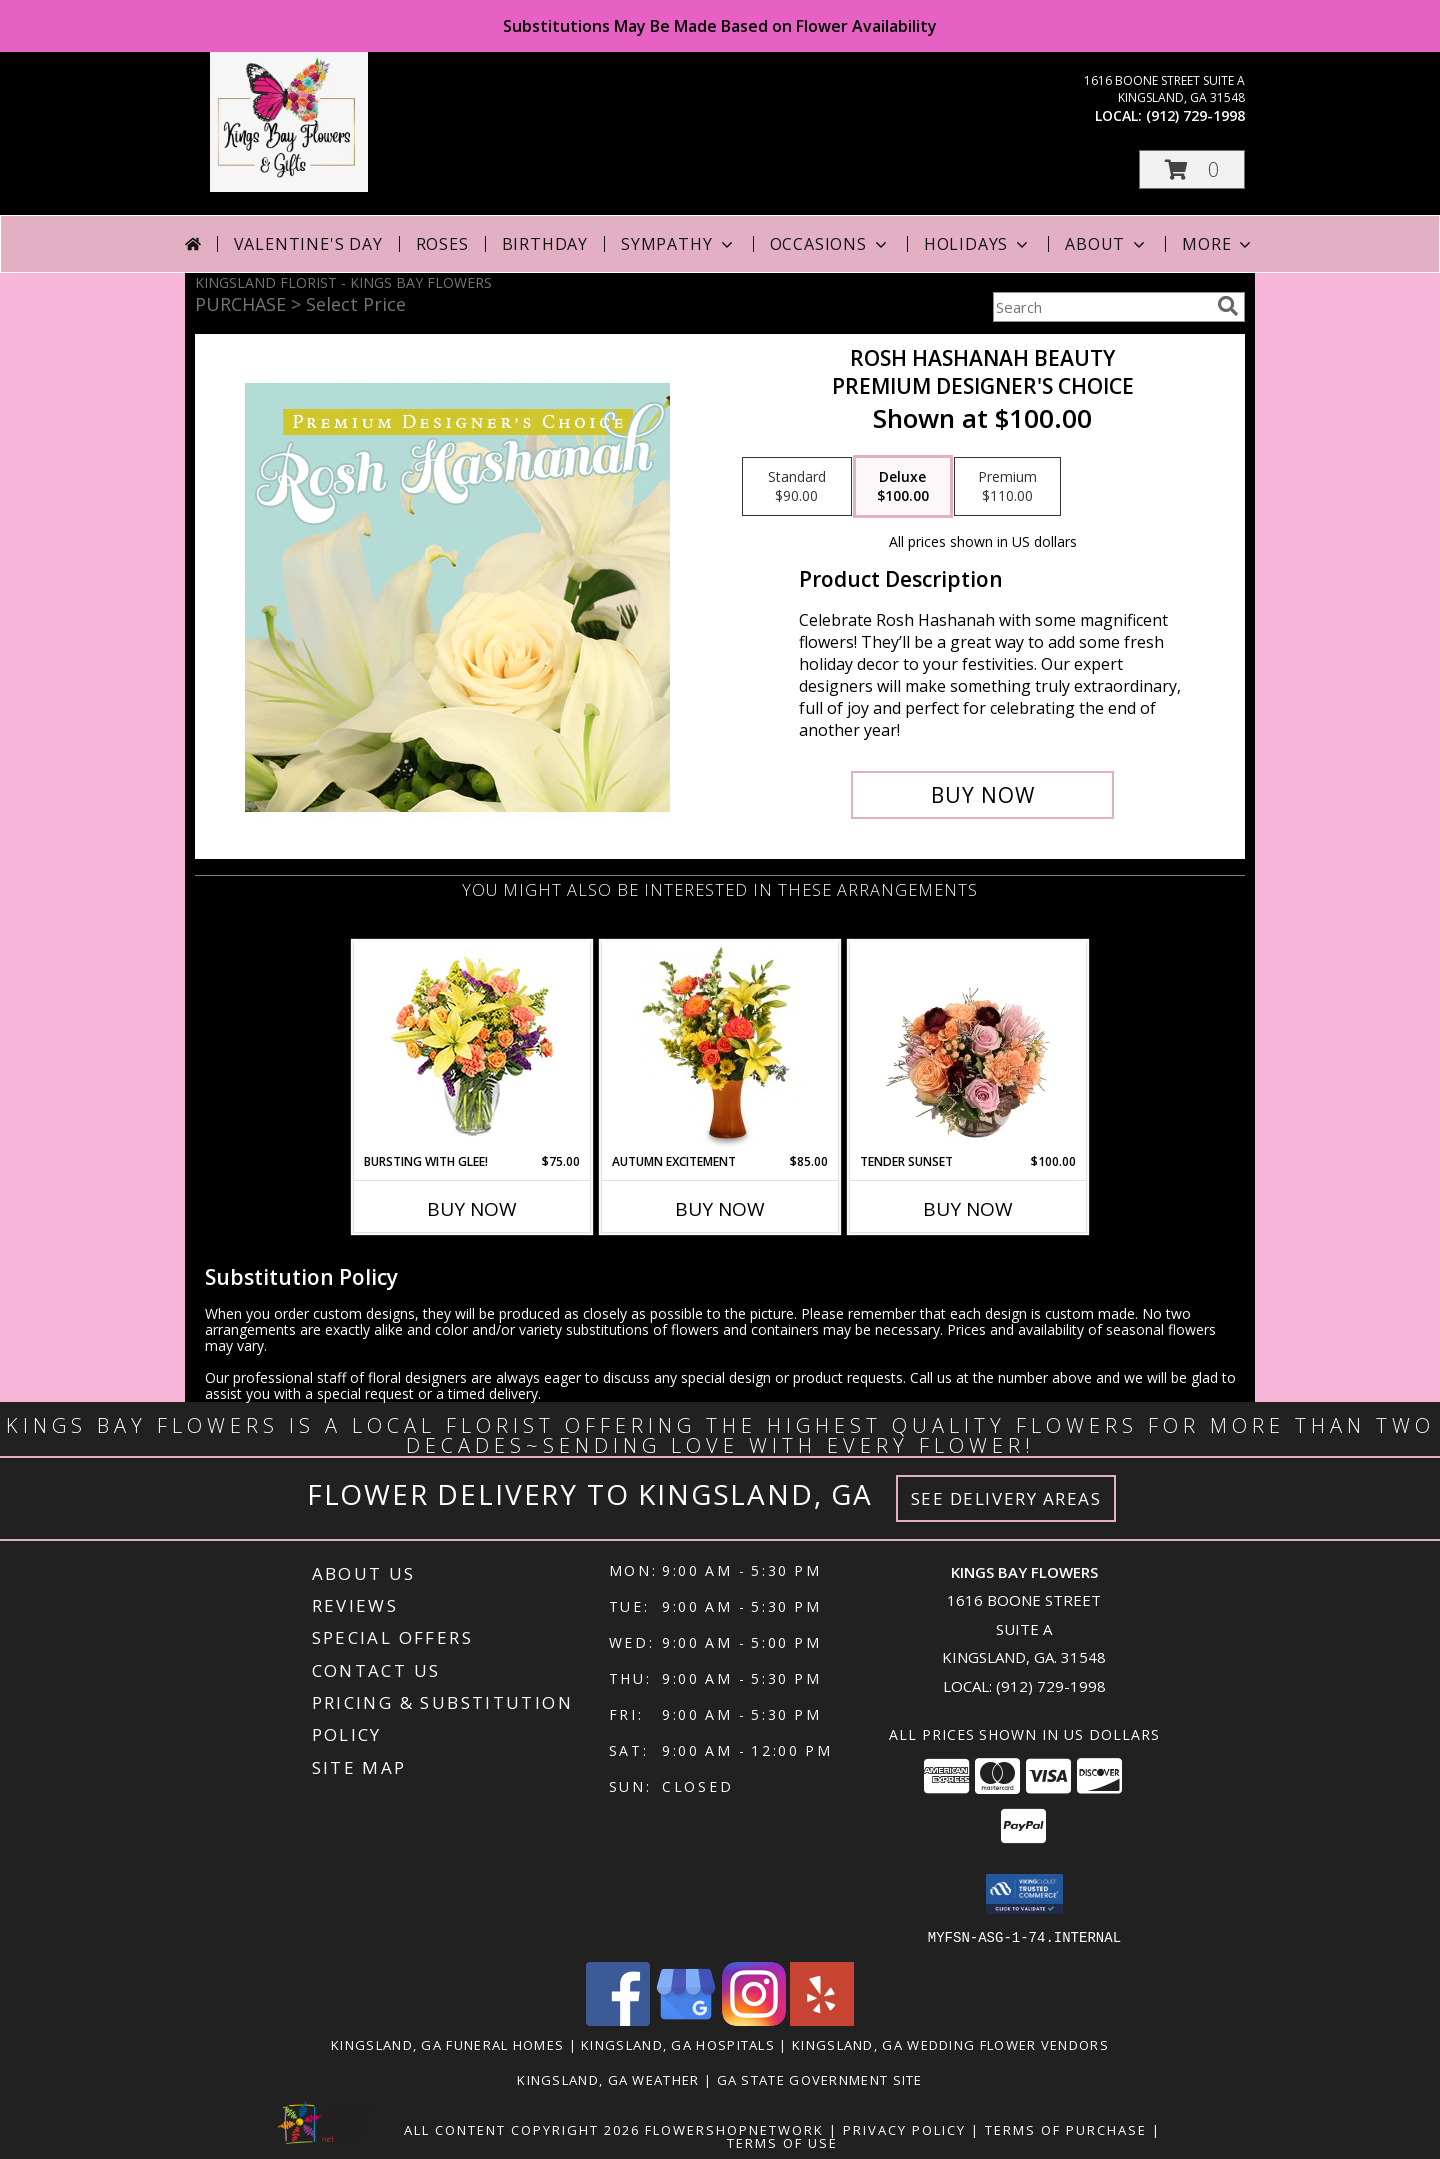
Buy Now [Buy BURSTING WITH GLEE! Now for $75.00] (472, 1209)
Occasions (830, 244)
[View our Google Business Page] (686, 2019)
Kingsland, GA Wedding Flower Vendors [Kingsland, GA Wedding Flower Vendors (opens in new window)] (950, 2044)
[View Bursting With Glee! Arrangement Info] (472, 1047)
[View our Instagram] (754, 2019)
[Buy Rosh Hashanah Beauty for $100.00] (982, 795)
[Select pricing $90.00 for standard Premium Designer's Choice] (797, 487)
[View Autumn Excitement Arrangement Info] (720, 1047)
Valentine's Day (308, 244)
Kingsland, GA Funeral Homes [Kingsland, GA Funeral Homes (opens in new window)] (447, 2044)
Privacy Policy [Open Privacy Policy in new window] (904, 2129)
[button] (1192, 169)
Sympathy (678, 244)
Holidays (978, 244)
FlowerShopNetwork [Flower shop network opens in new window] (734, 2129)
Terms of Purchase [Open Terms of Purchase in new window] (1066, 2129)
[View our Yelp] (822, 2019)
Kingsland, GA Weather (608, 2079)
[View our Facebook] (618, 2019)
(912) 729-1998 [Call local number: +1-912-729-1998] (1195, 115)
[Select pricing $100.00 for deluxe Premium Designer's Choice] (903, 487)
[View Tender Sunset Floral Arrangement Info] (968, 1047)
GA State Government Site (820, 2079)
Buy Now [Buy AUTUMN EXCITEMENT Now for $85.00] (720, 1209)
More (1218, 244)
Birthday (545, 244)
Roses (442, 244)
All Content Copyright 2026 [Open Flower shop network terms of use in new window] (522, 2129)
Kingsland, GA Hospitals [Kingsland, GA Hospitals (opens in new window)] (678, 2044)
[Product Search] (1101, 307)
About (1107, 244)
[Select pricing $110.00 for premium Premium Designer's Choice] (1007, 487)
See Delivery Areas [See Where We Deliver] (1006, 1498)
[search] (1228, 306)
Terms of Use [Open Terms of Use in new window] (782, 2142)
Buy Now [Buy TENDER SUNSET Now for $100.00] (968, 1209)
